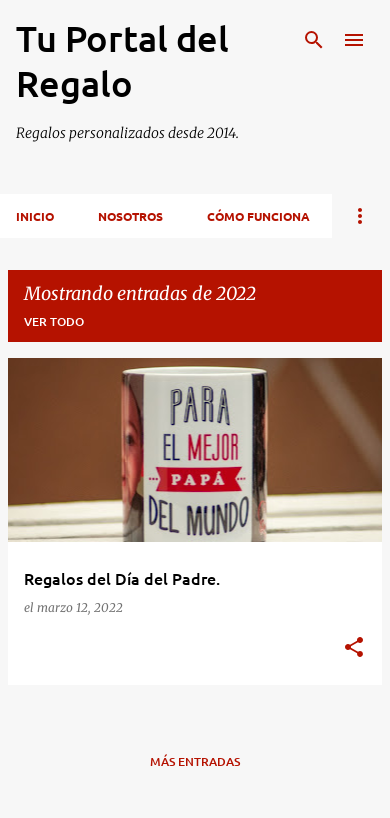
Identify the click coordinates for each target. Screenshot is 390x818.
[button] (354, 648)
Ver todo (54, 321)
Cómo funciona (258, 216)
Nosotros (130, 216)
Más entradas (195, 761)
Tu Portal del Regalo (122, 60)
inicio (35, 216)
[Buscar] (314, 40)
